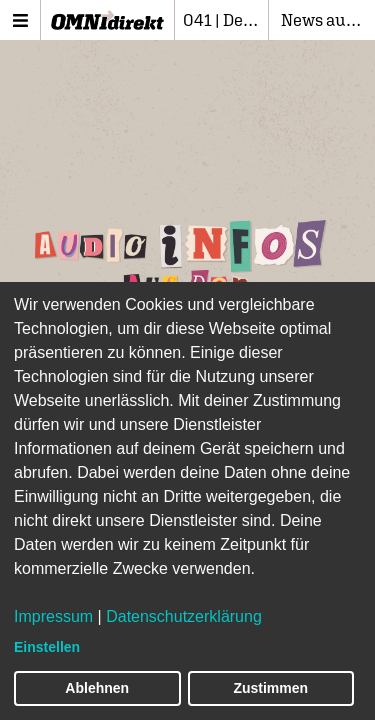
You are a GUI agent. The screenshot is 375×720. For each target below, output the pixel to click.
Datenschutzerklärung (184, 616)
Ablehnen (97, 688)
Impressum (53, 616)
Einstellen (47, 647)
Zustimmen (270, 688)
